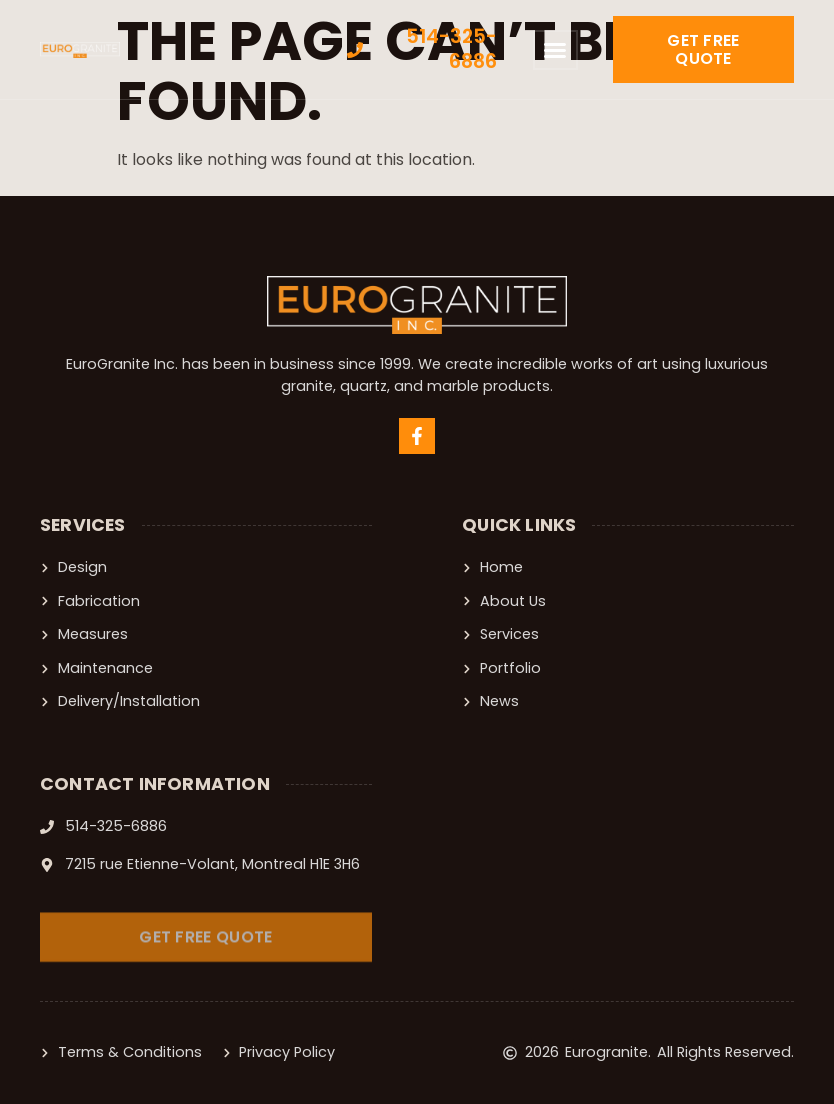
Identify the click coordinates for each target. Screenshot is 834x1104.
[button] (555, 50)
